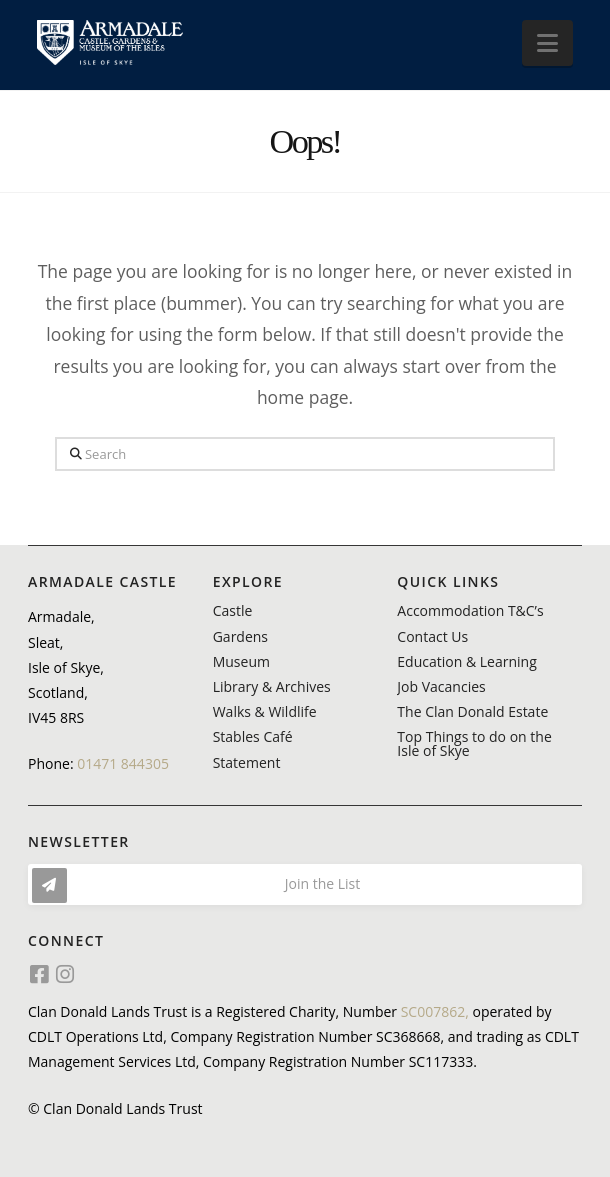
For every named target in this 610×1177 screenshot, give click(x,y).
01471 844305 (123, 763)
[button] (547, 43)
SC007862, (435, 1011)
